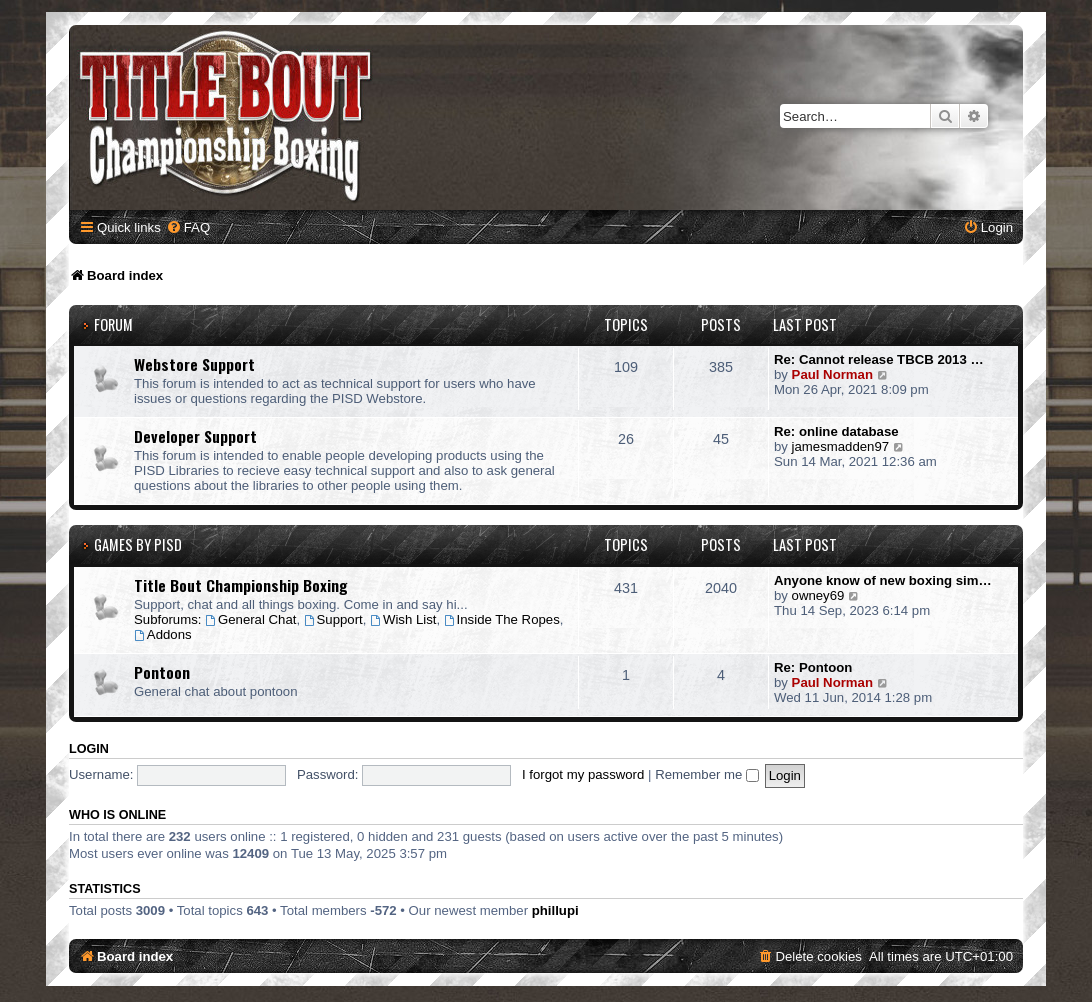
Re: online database (836, 431)
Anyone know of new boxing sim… (883, 580)
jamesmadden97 (841, 446)
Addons (163, 634)
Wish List (403, 619)
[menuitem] (188, 227)
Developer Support (195, 436)
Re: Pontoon (813, 667)
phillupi (555, 910)
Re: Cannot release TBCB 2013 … (879, 359)
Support (333, 619)
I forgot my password (583, 774)
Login (89, 749)
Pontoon (162, 672)
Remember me (707, 774)
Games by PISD (138, 544)
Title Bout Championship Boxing (241, 585)
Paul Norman (832, 374)
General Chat (250, 619)
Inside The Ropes (502, 619)
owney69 (818, 595)
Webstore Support (194, 364)
